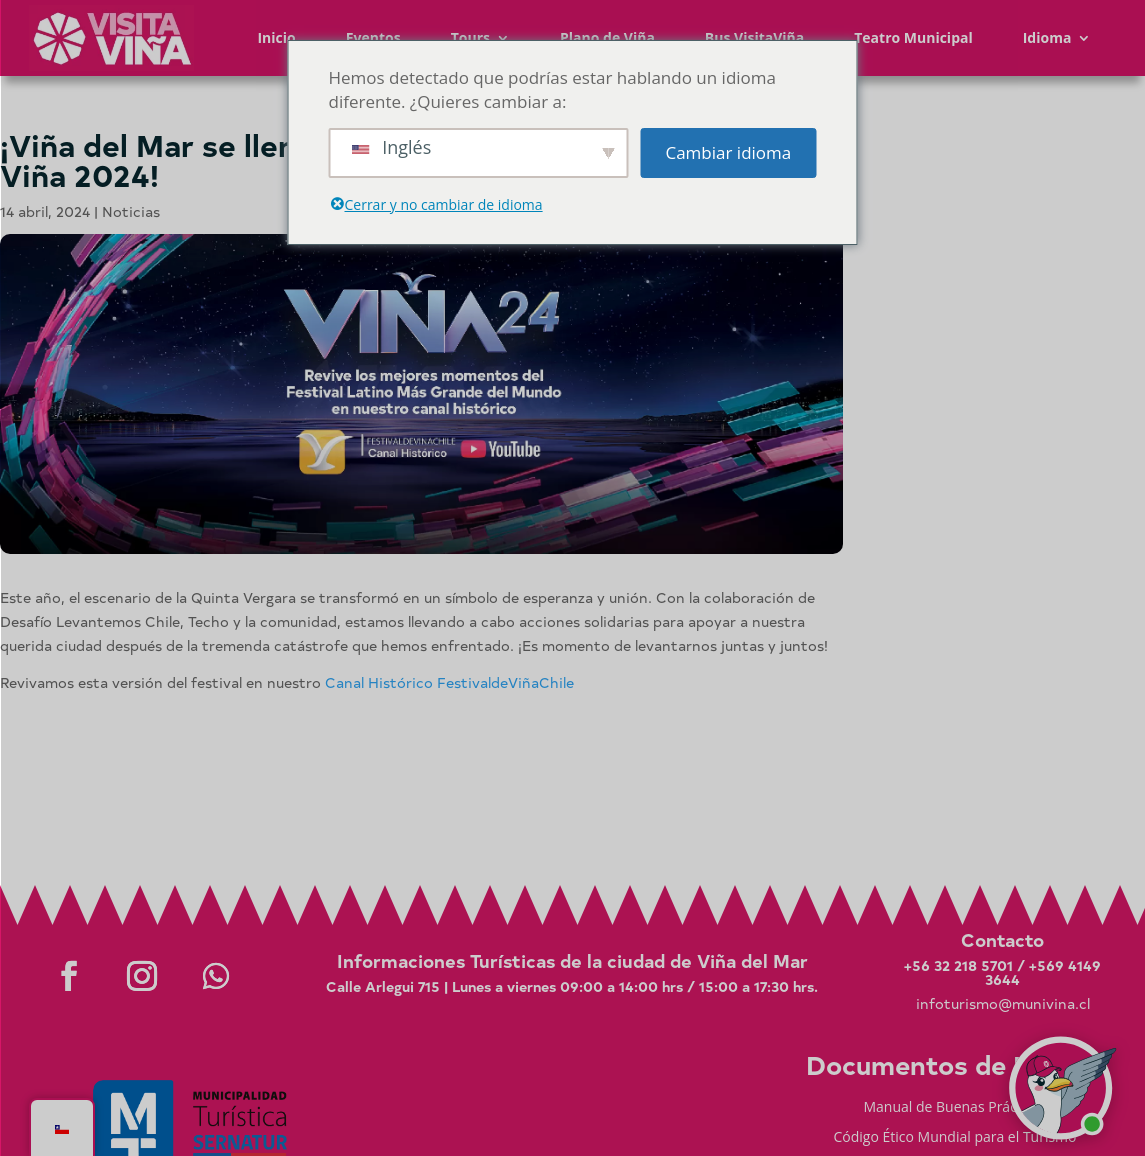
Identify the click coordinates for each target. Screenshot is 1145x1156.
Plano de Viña (607, 37)
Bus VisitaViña (754, 37)
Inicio (276, 37)
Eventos (373, 37)
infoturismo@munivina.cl (1003, 1003)
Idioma (1047, 37)
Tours (470, 37)
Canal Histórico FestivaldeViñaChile (449, 682)
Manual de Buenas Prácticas (954, 1108)
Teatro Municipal (913, 37)
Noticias (131, 211)
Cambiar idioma (728, 152)
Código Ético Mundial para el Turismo (955, 1138)
